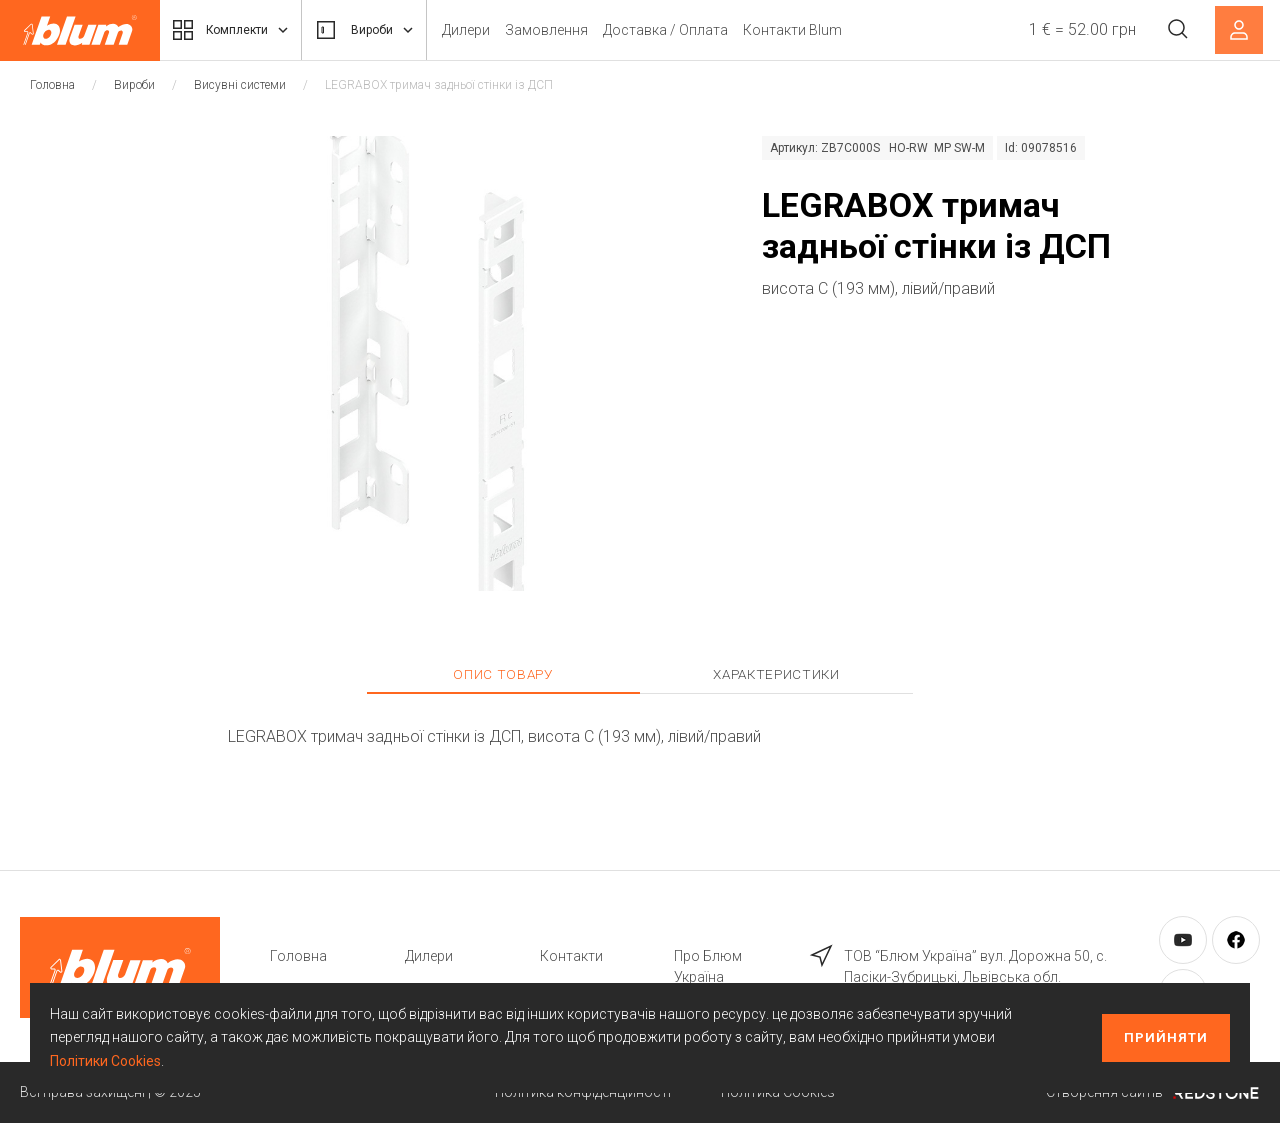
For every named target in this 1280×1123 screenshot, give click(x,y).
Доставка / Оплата (692, 30)
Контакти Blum (819, 30)
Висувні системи (240, 85)
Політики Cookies (105, 1061)
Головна (52, 85)
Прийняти (1166, 1037)
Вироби (385, 30)
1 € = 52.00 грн (1077, 29)
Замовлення (573, 30)
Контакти (571, 956)
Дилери (493, 30)
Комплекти (238, 30)
